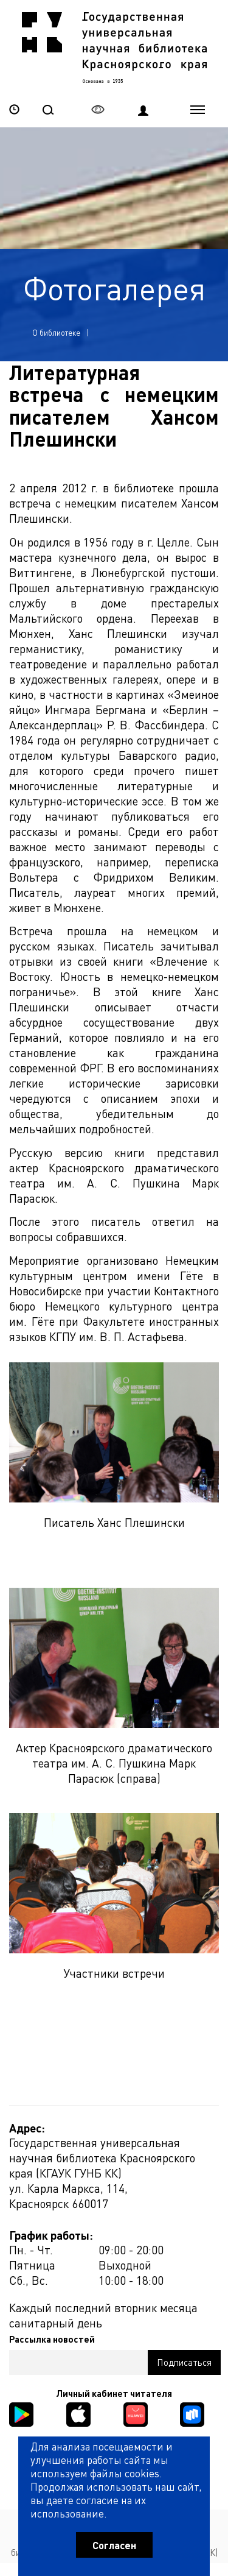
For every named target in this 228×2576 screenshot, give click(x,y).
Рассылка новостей (52, 2339)
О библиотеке (56, 332)
